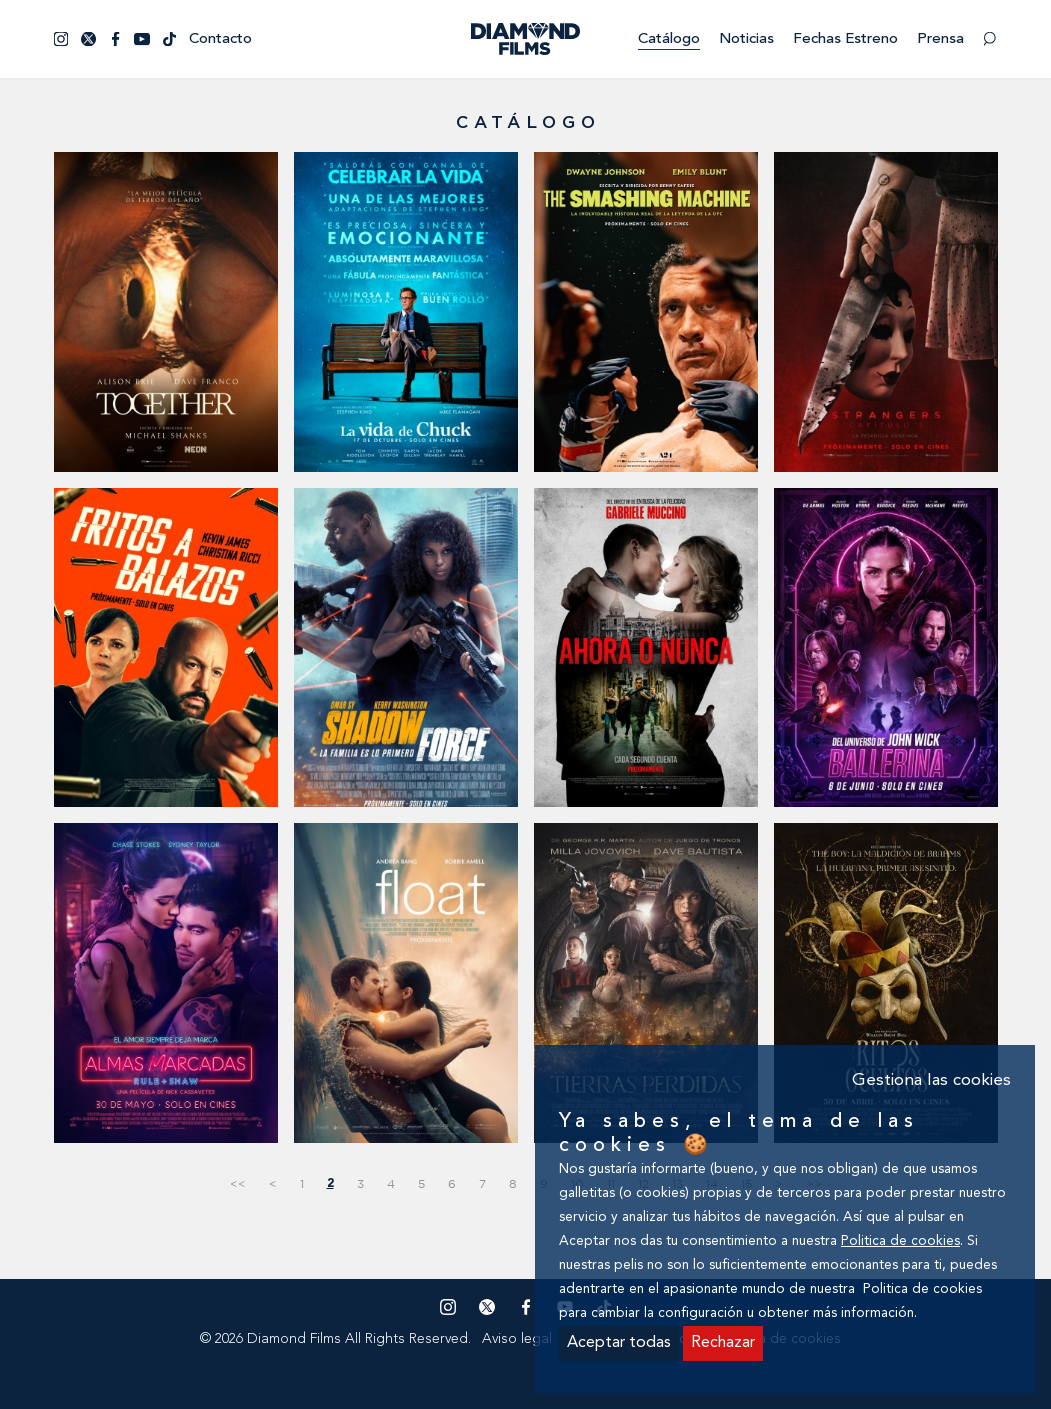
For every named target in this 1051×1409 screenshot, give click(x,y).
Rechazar (723, 1343)
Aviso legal (517, 1339)
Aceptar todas (619, 1343)
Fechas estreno (845, 39)
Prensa (940, 39)
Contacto (220, 39)
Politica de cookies (900, 1241)
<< (238, 1183)
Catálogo (669, 39)
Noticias (746, 39)
